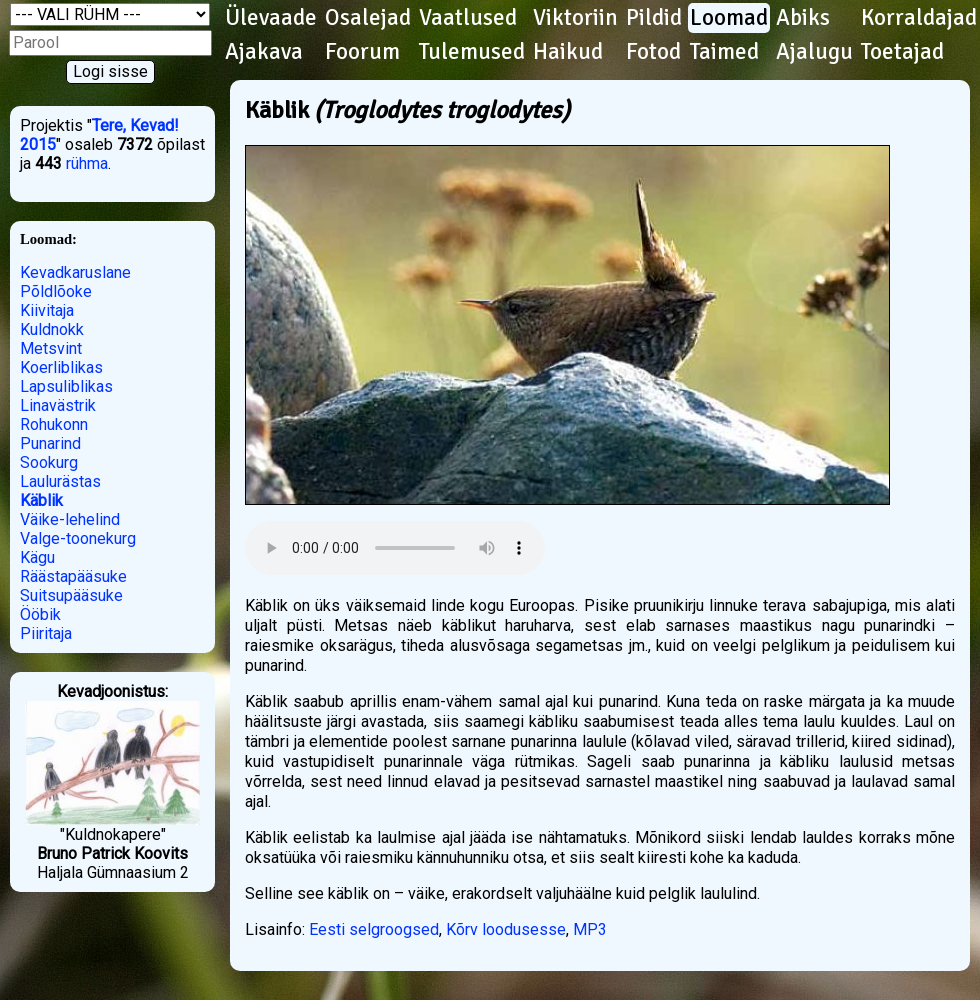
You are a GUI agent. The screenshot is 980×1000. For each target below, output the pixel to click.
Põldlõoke (56, 291)
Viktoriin (575, 18)
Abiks (803, 18)
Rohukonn (54, 424)
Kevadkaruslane (75, 272)
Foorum (362, 52)
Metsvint (51, 348)
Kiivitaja (47, 310)
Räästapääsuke (73, 576)
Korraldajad (919, 18)
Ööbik (40, 614)
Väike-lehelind (70, 519)
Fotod (653, 52)
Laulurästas (60, 481)
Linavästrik (58, 405)
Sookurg (49, 462)
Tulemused (472, 52)
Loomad (729, 18)
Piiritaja (46, 633)
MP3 (590, 929)
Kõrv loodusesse (506, 929)
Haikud (568, 52)
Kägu (37, 557)
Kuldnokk (52, 329)
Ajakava (264, 52)
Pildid (654, 18)
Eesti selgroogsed (374, 929)
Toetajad (902, 52)
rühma (87, 163)
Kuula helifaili (395, 548)
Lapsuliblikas (66, 386)
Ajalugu (814, 52)
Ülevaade (271, 18)
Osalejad (368, 18)
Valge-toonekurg (78, 538)
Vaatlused (468, 18)
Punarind (50, 443)
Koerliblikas (61, 367)
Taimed (724, 52)
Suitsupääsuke (71, 595)
